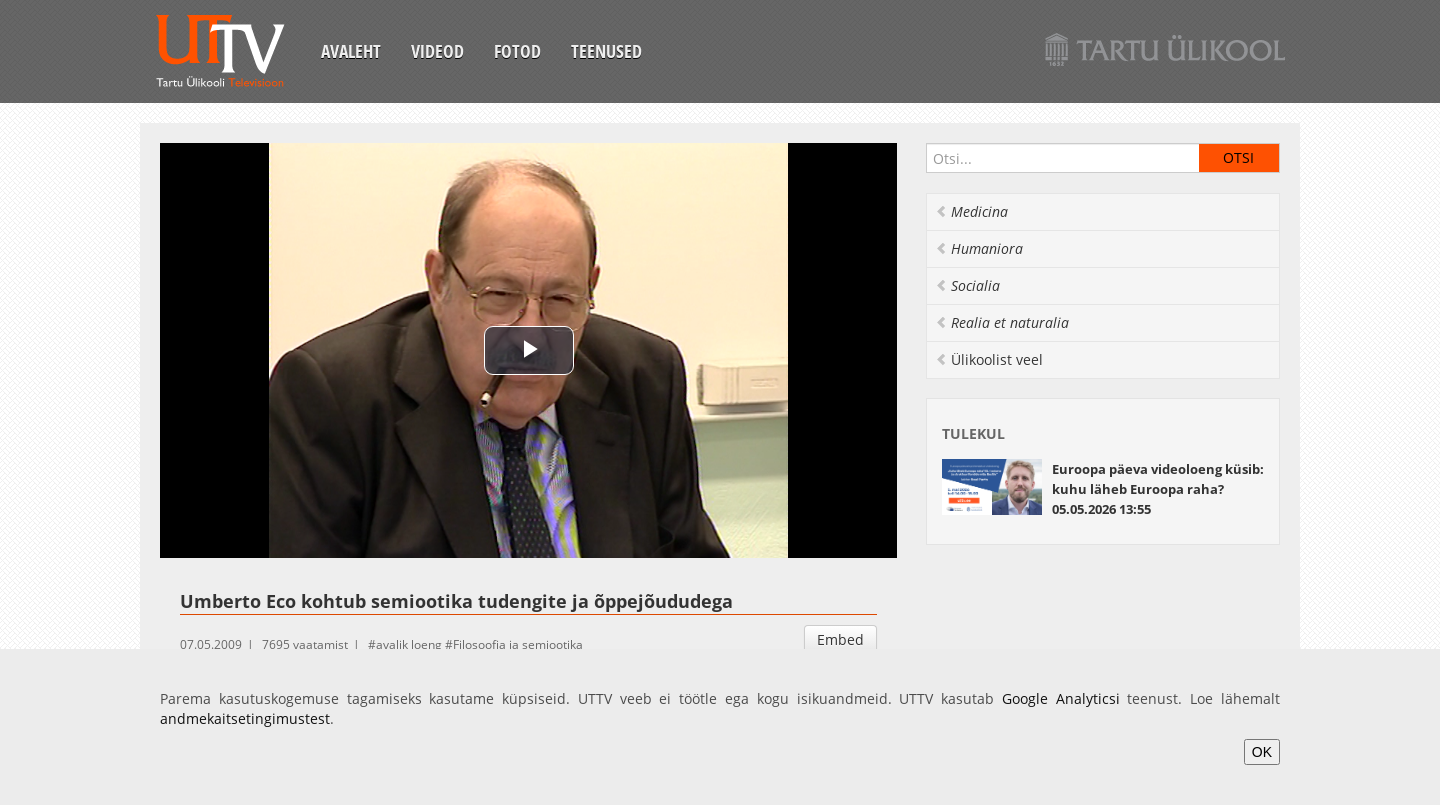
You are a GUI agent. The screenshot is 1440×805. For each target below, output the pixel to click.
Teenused (606, 51)
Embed (840, 639)
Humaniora (979, 248)
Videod (437, 51)
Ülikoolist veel (989, 359)
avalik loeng (409, 644)
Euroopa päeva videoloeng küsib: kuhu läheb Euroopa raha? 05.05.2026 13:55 (1158, 489)
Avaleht (351, 51)
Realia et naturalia (1002, 322)
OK (1262, 752)
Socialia (967, 285)
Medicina (971, 211)
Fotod (517, 51)
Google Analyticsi (1061, 698)
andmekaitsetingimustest (245, 718)
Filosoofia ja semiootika (518, 644)
